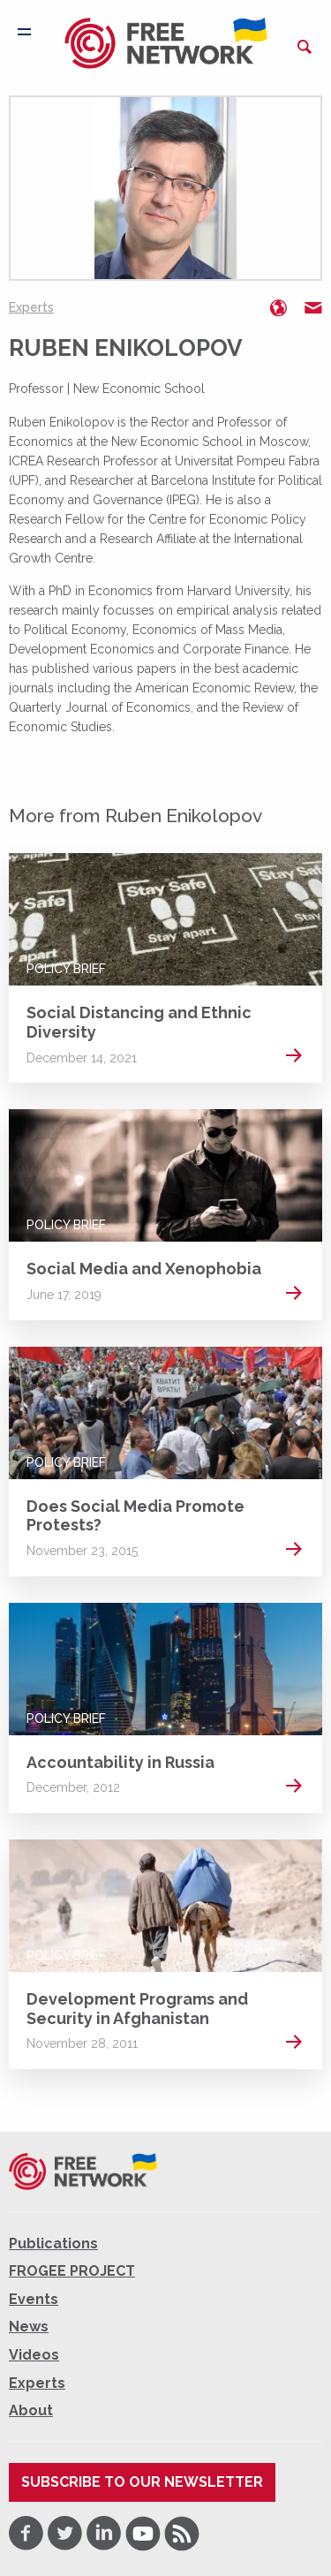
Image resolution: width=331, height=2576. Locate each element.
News (29, 2326)
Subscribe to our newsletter (142, 2482)
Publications (53, 2243)
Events (33, 2299)
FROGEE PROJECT (72, 2270)
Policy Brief (66, 969)
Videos (34, 2354)
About (31, 2410)
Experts (31, 307)
